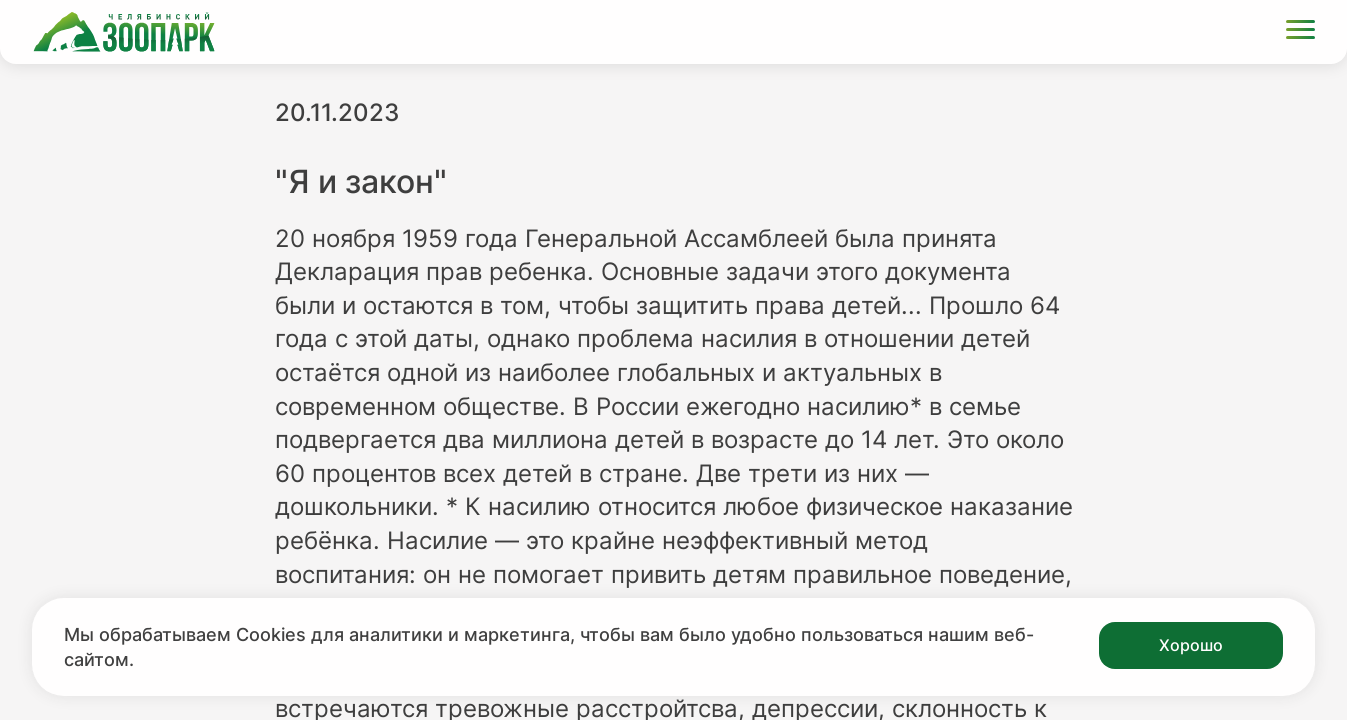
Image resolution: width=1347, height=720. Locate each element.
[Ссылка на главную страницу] (124, 32)
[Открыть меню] (1300, 32)
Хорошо (1191, 645)
